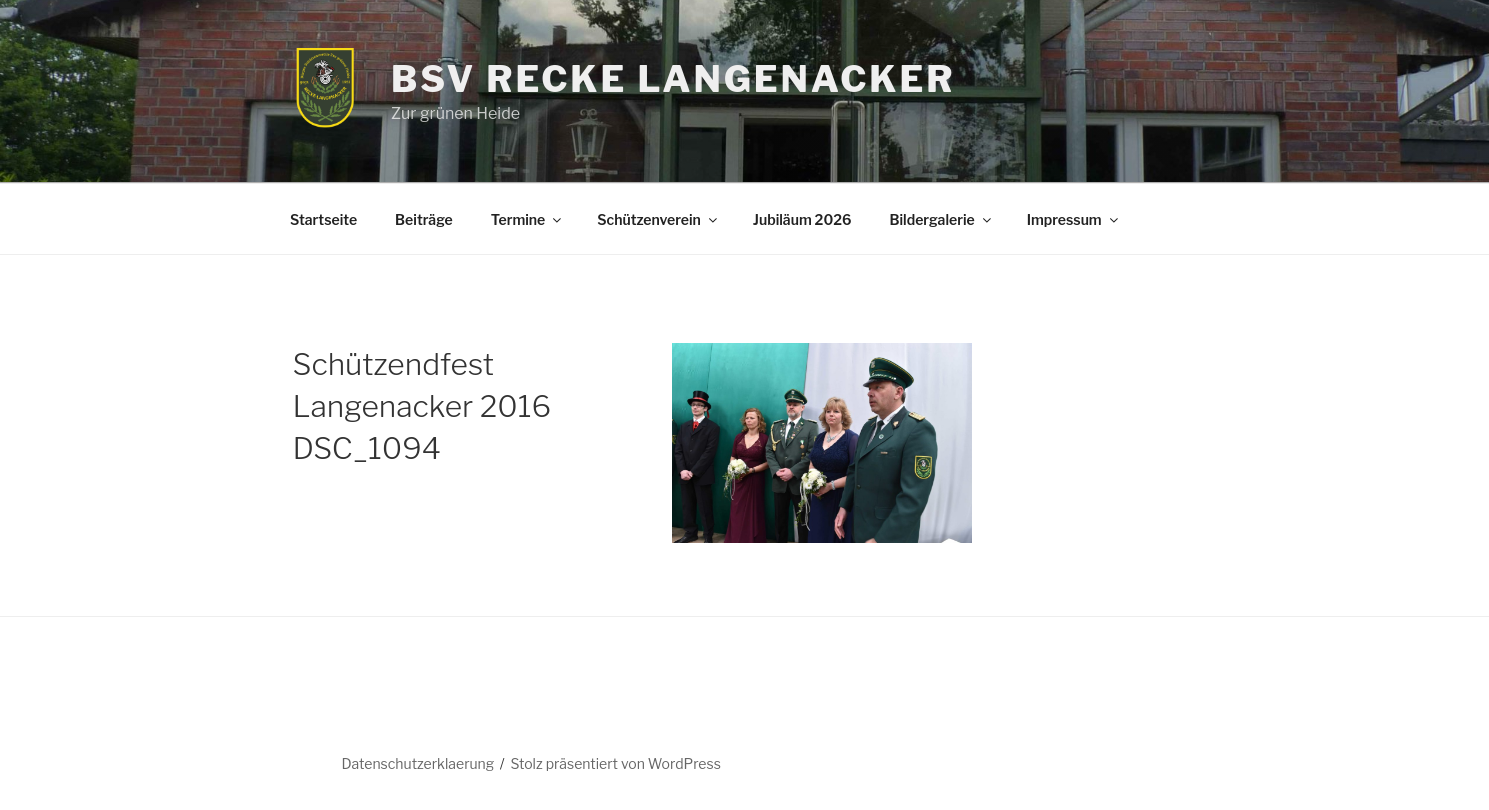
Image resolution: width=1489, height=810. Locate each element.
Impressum (1074, 219)
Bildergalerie (942, 219)
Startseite (323, 219)
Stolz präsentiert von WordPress (615, 763)
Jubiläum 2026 (802, 219)
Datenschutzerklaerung (417, 763)
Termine (528, 219)
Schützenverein (658, 219)
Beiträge (424, 219)
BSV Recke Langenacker (673, 79)
